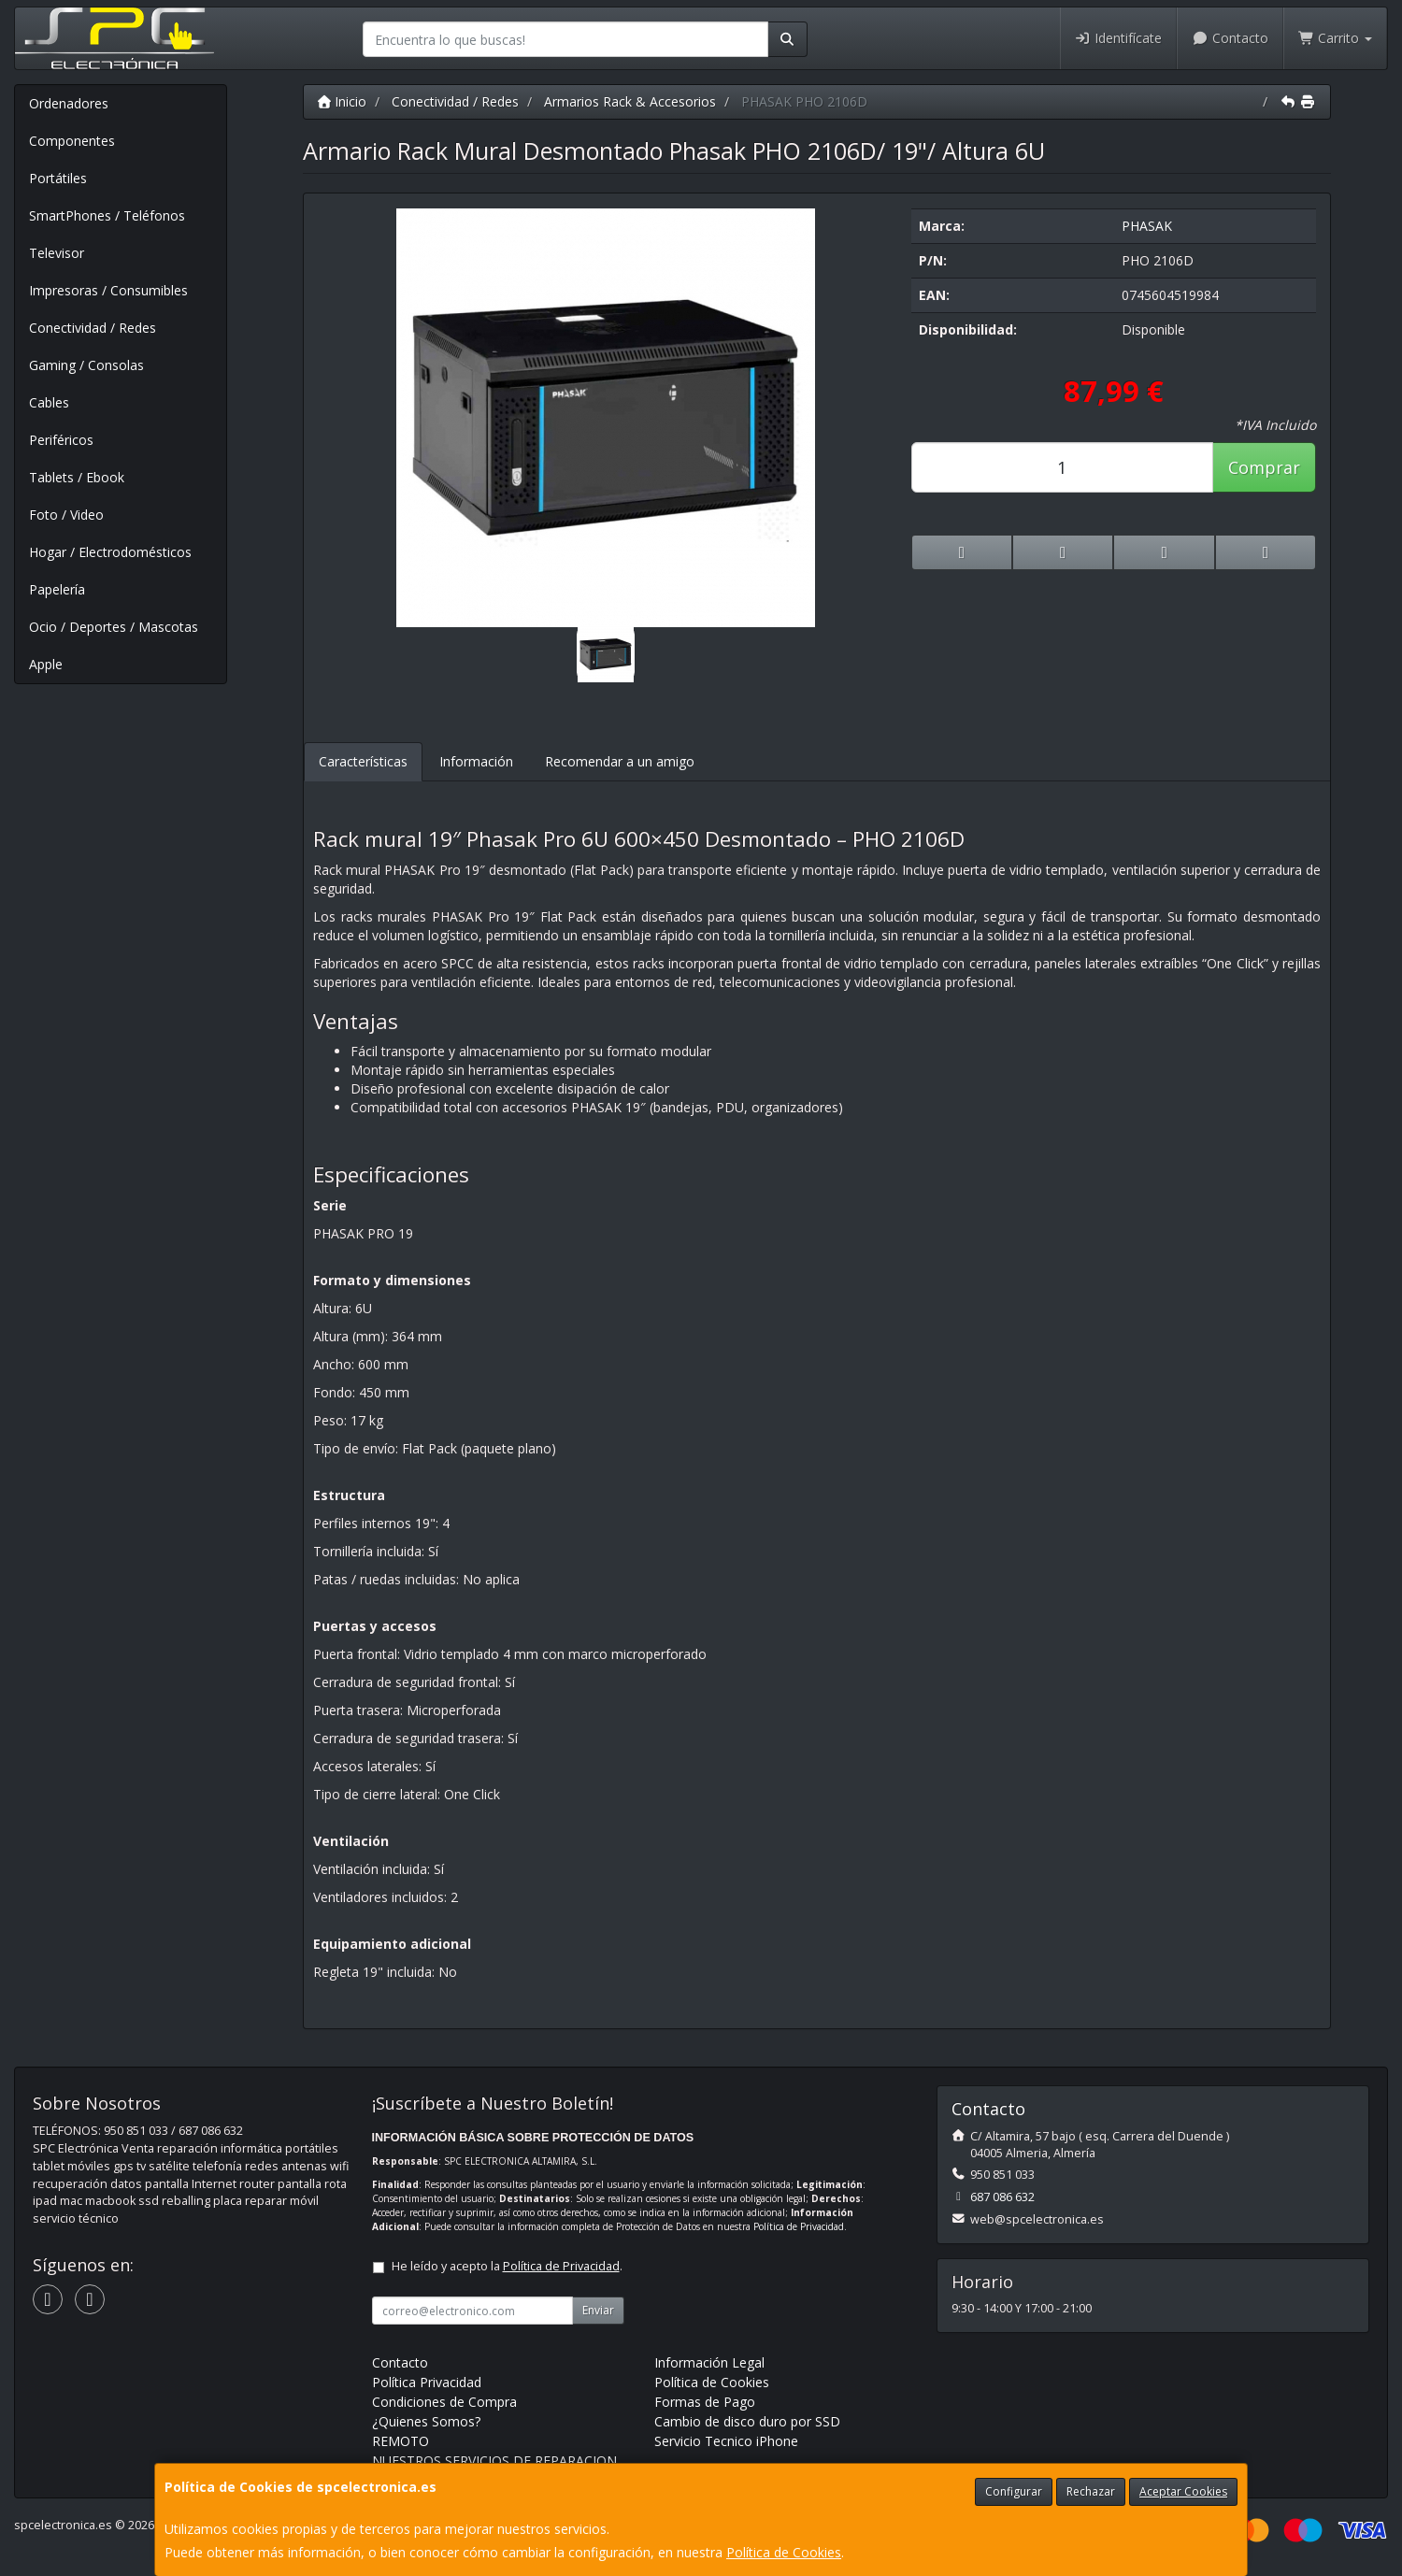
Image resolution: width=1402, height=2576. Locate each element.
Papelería (57, 589)
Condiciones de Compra (444, 2402)
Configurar (1013, 2491)
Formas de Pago (704, 2402)
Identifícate (1119, 38)
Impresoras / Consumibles (108, 290)
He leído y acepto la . (507, 2266)
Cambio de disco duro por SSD (747, 2421)
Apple (46, 664)
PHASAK (1147, 226)
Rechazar (1090, 2491)
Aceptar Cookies (1183, 2491)
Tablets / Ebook (76, 477)
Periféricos (61, 440)
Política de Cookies (783, 2552)
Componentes (72, 141)
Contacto (1230, 38)
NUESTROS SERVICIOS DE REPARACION (494, 2460)
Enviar (598, 2310)
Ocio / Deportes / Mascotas (113, 627)
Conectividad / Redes (92, 327)
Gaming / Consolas (86, 365)
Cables (49, 402)
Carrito (1335, 38)
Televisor (56, 253)
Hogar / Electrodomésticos (110, 552)
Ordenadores (68, 103)
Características (363, 761)
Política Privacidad (426, 2382)
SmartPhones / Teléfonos (107, 215)
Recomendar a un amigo (619, 761)
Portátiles (58, 178)
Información (476, 761)
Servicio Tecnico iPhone (726, 2441)
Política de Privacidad (798, 2226)
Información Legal (709, 2362)
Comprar (1264, 467)
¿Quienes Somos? (426, 2421)
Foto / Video (66, 514)
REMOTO (400, 2441)
